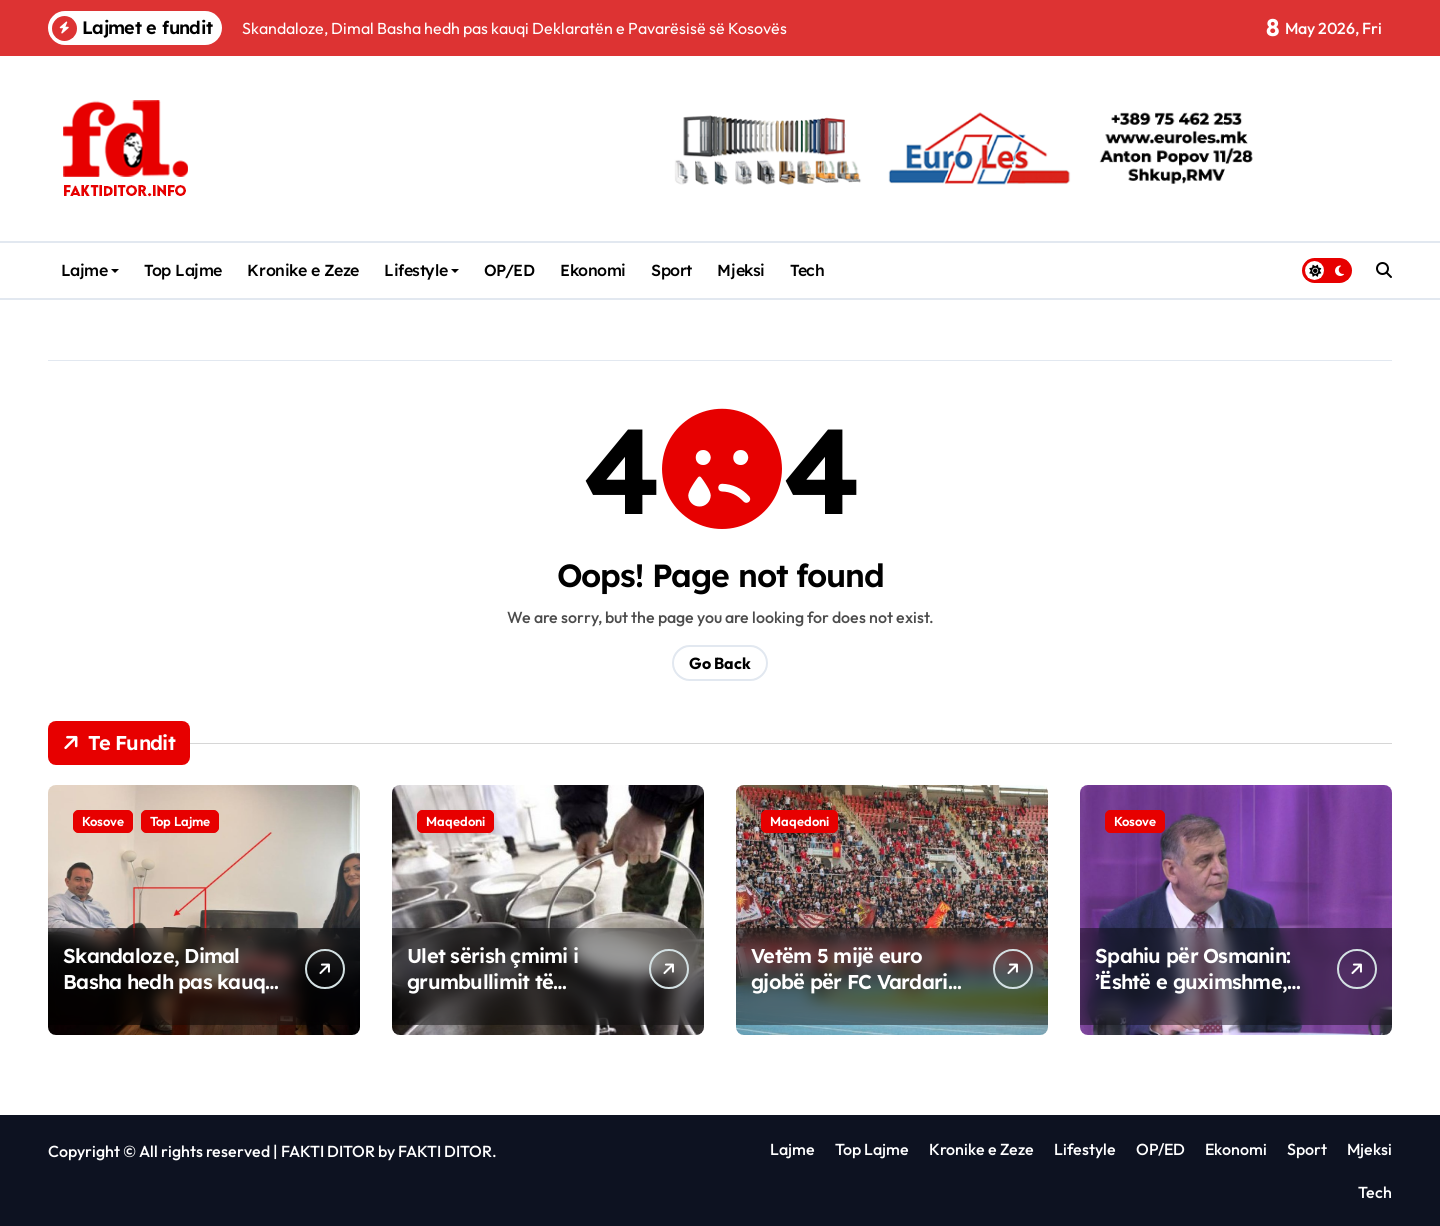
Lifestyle (421, 270)
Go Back (720, 663)
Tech (807, 270)
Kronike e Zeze (302, 270)
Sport (671, 270)
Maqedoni (455, 821)
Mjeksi (740, 270)
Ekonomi (593, 270)
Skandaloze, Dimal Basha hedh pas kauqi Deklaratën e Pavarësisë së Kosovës (169, 994)
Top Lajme (183, 270)
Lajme (90, 270)
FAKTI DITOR (328, 1151)
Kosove (103, 821)
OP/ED (509, 270)
